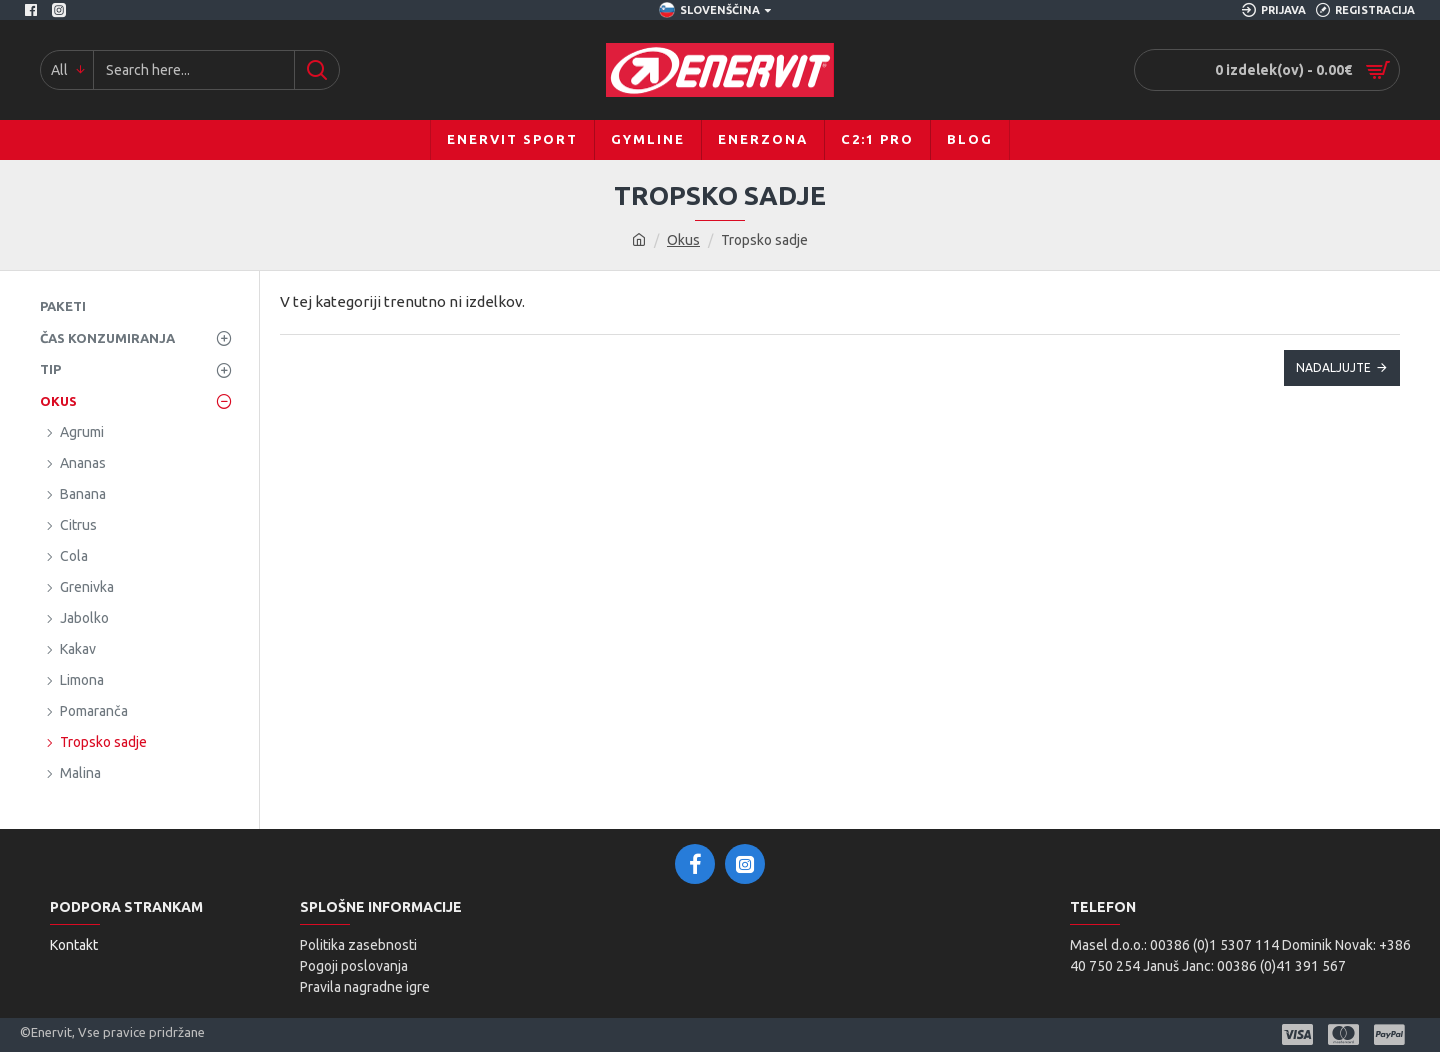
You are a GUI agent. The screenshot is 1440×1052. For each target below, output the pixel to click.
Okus (683, 240)
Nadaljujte (1333, 367)
